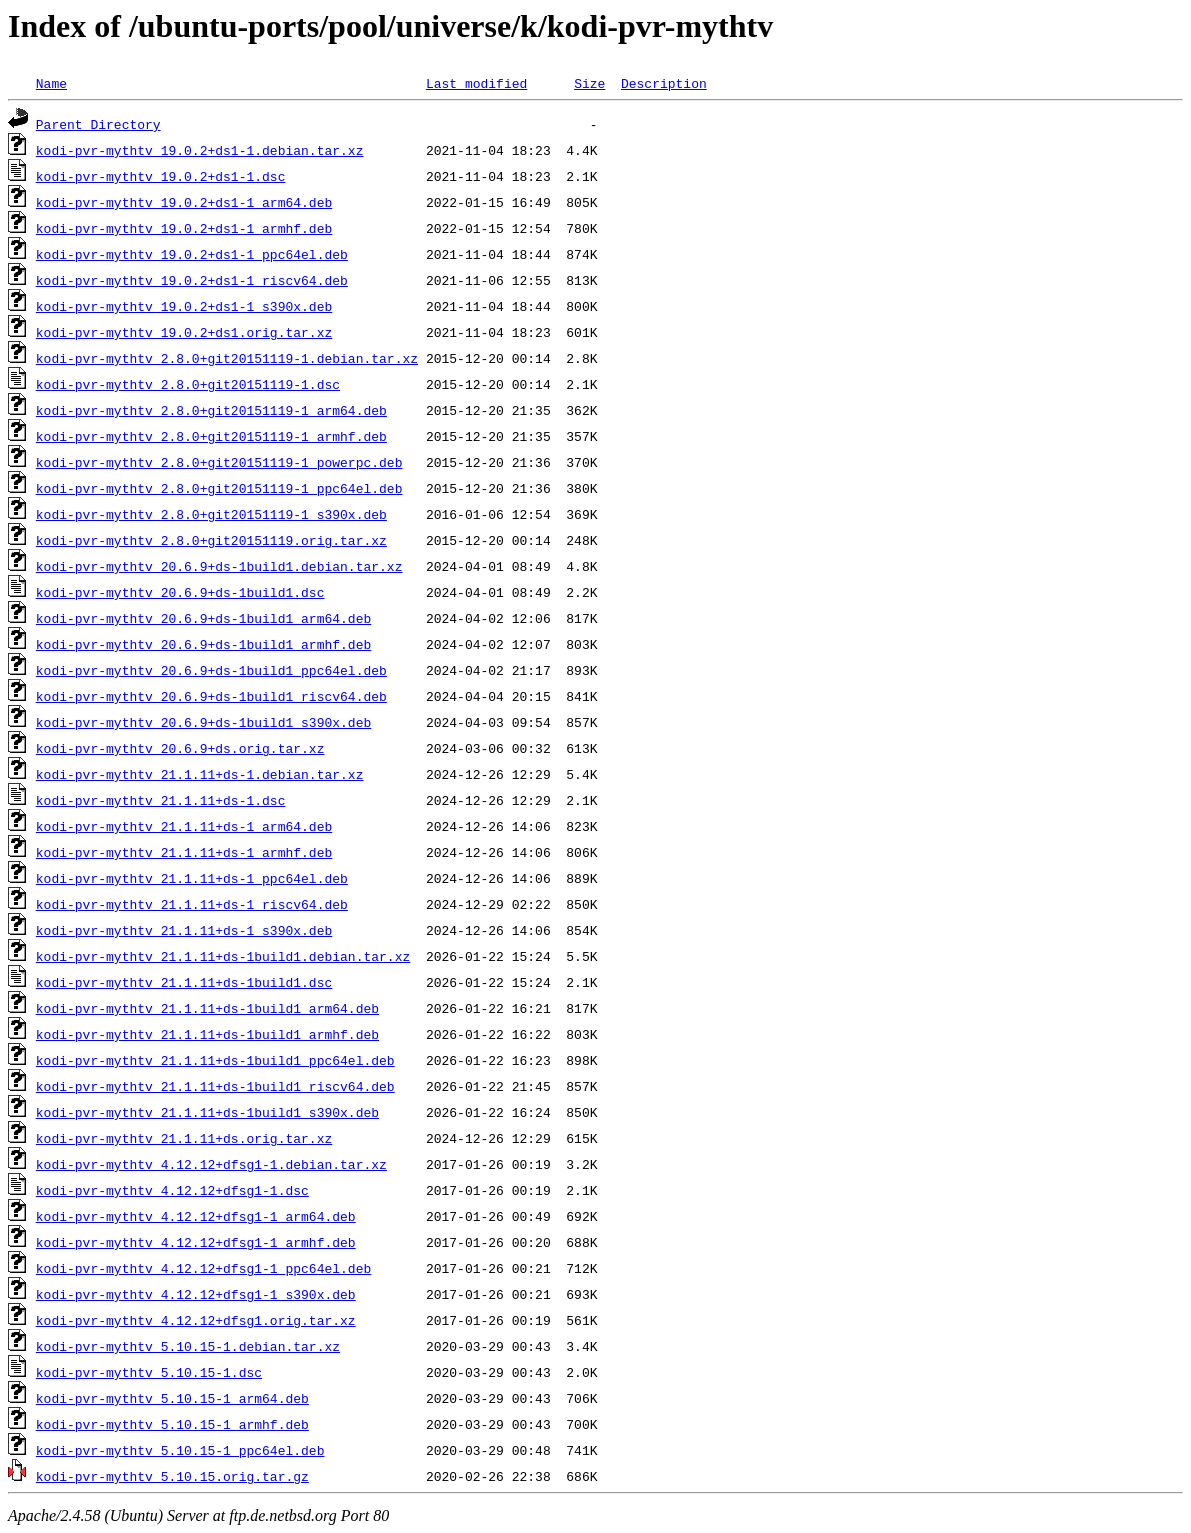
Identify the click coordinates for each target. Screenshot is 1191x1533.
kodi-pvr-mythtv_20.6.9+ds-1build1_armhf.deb (203, 644)
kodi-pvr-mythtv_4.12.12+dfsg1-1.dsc (172, 1190)
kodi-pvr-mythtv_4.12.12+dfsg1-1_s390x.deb (196, 1294)
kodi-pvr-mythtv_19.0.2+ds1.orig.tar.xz (184, 332)
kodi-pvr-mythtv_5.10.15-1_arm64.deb (172, 1398)
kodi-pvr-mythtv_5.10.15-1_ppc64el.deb (180, 1450)
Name (51, 83)
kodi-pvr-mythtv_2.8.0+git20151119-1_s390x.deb (211, 514)
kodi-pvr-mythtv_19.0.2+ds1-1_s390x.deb (184, 306)
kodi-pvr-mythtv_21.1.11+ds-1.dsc (161, 800)
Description (664, 83)
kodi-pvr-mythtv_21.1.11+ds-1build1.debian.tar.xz (223, 956)
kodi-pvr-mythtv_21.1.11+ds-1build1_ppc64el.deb (215, 1060)
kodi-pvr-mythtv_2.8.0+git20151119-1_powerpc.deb (219, 462)
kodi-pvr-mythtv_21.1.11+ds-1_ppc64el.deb (192, 878)
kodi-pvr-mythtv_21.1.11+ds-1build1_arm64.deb (207, 1008)
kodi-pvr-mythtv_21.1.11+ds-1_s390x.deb (184, 930)
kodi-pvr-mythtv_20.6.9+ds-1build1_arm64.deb (203, 618)
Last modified (476, 83)
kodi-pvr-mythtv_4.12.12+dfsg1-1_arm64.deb (196, 1216)
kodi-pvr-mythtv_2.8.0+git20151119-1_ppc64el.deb (219, 488)
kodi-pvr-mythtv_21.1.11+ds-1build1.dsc (184, 982)
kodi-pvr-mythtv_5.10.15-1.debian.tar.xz (188, 1346)
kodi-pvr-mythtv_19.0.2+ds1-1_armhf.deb (184, 228)
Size (589, 83)
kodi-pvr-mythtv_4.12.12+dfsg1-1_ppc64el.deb (203, 1268)
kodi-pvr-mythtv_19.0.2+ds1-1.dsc (161, 176)
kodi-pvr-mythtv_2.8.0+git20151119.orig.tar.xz (211, 540)
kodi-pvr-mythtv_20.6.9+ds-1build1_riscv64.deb (211, 696)
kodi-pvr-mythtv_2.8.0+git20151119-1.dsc (188, 384)
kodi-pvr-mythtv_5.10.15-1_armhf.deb (172, 1424)
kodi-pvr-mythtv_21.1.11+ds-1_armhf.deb (184, 852)
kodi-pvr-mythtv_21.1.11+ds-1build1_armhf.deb (207, 1034)
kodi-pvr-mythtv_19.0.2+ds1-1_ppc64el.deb (192, 254)
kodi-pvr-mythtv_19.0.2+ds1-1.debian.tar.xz (200, 150)
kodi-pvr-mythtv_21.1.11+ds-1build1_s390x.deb (207, 1112)
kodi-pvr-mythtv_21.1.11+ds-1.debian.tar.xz (200, 774)
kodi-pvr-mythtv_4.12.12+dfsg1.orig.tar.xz (196, 1320)
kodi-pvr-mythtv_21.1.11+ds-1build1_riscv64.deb (215, 1086)
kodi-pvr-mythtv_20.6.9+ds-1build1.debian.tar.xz (219, 566)
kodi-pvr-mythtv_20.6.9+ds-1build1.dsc (180, 592)
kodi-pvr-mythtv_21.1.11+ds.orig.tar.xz (184, 1138)
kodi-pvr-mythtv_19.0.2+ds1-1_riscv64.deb (192, 280)
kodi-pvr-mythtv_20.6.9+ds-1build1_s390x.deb (203, 722)
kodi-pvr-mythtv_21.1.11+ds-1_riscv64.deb (192, 904)
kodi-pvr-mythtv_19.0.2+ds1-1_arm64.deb (184, 202)
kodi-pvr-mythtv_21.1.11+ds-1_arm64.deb (184, 826)
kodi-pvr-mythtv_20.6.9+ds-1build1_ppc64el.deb (211, 670)
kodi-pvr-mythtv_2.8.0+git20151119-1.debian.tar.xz (227, 358)
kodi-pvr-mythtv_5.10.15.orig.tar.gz (172, 1476)
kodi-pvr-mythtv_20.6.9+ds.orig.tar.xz (180, 748)
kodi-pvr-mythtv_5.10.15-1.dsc (149, 1372)
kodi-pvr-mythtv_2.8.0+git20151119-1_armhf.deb (211, 436)
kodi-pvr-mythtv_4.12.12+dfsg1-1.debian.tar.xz (211, 1164)
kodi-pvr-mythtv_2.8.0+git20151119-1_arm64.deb (211, 410)
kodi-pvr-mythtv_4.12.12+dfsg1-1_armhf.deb (196, 1242)
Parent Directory (98, 124)
